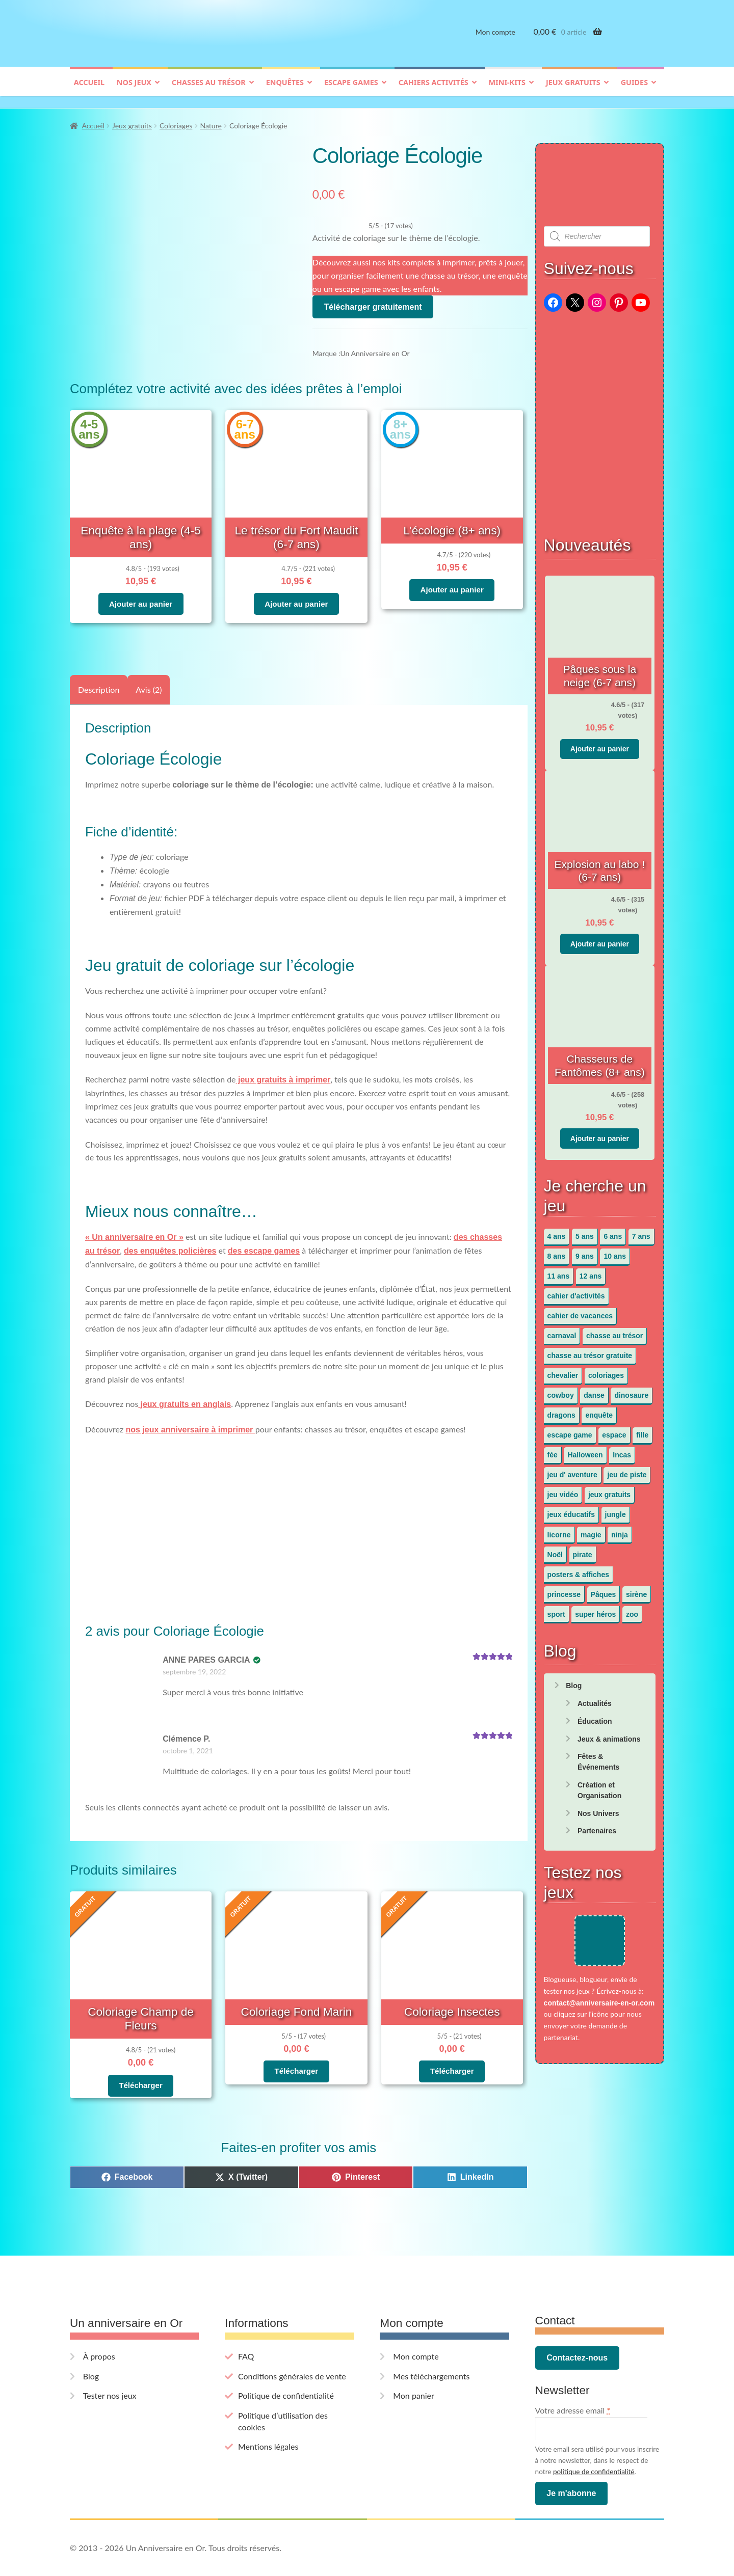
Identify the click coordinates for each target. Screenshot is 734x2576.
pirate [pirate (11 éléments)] (582, 1549)
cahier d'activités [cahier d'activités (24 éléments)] (576, 1291)
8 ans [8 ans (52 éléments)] (556, 1252)
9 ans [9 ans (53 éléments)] (584, 1252)
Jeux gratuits (573, 90)
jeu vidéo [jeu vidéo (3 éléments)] (563, 1490)
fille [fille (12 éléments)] (642, 1430)
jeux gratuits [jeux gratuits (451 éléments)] (609, 1490)
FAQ (246, 2326)
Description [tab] (98, 678)
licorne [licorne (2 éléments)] (559, 1530)
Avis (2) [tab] (149, 678)
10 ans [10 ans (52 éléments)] (615, 1252)
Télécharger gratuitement (373, 301)
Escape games (351, 90)
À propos (99, 2326)
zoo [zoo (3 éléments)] (632, 1609)
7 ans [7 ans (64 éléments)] (641, 1232)
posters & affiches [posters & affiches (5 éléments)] (578, 1569)
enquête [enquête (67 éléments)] (599, 1410)
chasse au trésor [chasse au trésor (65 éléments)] (614, 1331)
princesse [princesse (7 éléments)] (564, 1589)
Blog (574, 1681)
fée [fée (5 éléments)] (552, 1450)
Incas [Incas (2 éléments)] (622, 1450)
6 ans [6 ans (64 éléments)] (613, 1232)
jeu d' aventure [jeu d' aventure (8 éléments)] (572, 1470)
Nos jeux (134, 90)
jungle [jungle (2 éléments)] (615, 1510)
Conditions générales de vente (292, 2346)
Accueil (89, 90)
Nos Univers (598, 1808)
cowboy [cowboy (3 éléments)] (560, 1391)
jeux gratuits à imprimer (283, 1069)
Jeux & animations (609, 1734)
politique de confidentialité (594, 2441)
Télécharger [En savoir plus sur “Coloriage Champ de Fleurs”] (140, 2056)
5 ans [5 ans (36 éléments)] (584, 1232)
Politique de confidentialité (286, 2365)
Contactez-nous (577, 2327)
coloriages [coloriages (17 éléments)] (606, 1371)
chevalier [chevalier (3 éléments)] (563, 1371)
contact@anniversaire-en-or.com (599, 2014)
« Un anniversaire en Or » (134, 1226)
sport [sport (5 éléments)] (556, 1609)
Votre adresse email (573, 2380)
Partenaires (597, 1826)
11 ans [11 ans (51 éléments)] (558, 1271)
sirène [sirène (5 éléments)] (636, 1589)
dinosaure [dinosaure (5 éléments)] (631, 1391)
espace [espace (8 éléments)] (614, 1430)
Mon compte (495, 39)
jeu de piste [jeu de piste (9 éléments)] (626, 1470)
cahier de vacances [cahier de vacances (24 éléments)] (580, 1311)
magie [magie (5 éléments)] (591, 1530)
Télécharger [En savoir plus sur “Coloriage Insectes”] (452, 2056)
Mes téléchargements (431, 2346)
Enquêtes (285, 90)
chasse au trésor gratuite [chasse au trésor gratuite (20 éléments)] (590, 1351)
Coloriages (176, 121)
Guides (634, 90)
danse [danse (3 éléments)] (594, 1391)
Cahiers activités (433, 90)
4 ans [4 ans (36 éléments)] (556, 1232)
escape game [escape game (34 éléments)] (569, 1430)
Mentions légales (268, 2416)
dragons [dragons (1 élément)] (561, 1410)
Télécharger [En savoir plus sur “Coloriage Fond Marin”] (296, 2056)
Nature (210, 121)
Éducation (595, 1716)
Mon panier (413, 2365)
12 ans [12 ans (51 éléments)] (591, 1271)
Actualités (595, 1699)
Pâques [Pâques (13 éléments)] (603, 1589)
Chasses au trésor (209, 90)
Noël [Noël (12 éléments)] (555, 1549)
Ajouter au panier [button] (140, 581)
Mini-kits (507, 90)
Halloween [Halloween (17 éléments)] (584, 1450)
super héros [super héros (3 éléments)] (595, 1609)
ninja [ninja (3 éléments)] (619, 1530)
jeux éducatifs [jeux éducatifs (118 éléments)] (571, 1510)
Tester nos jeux (110, 2365)
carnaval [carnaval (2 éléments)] (561, 1331)
